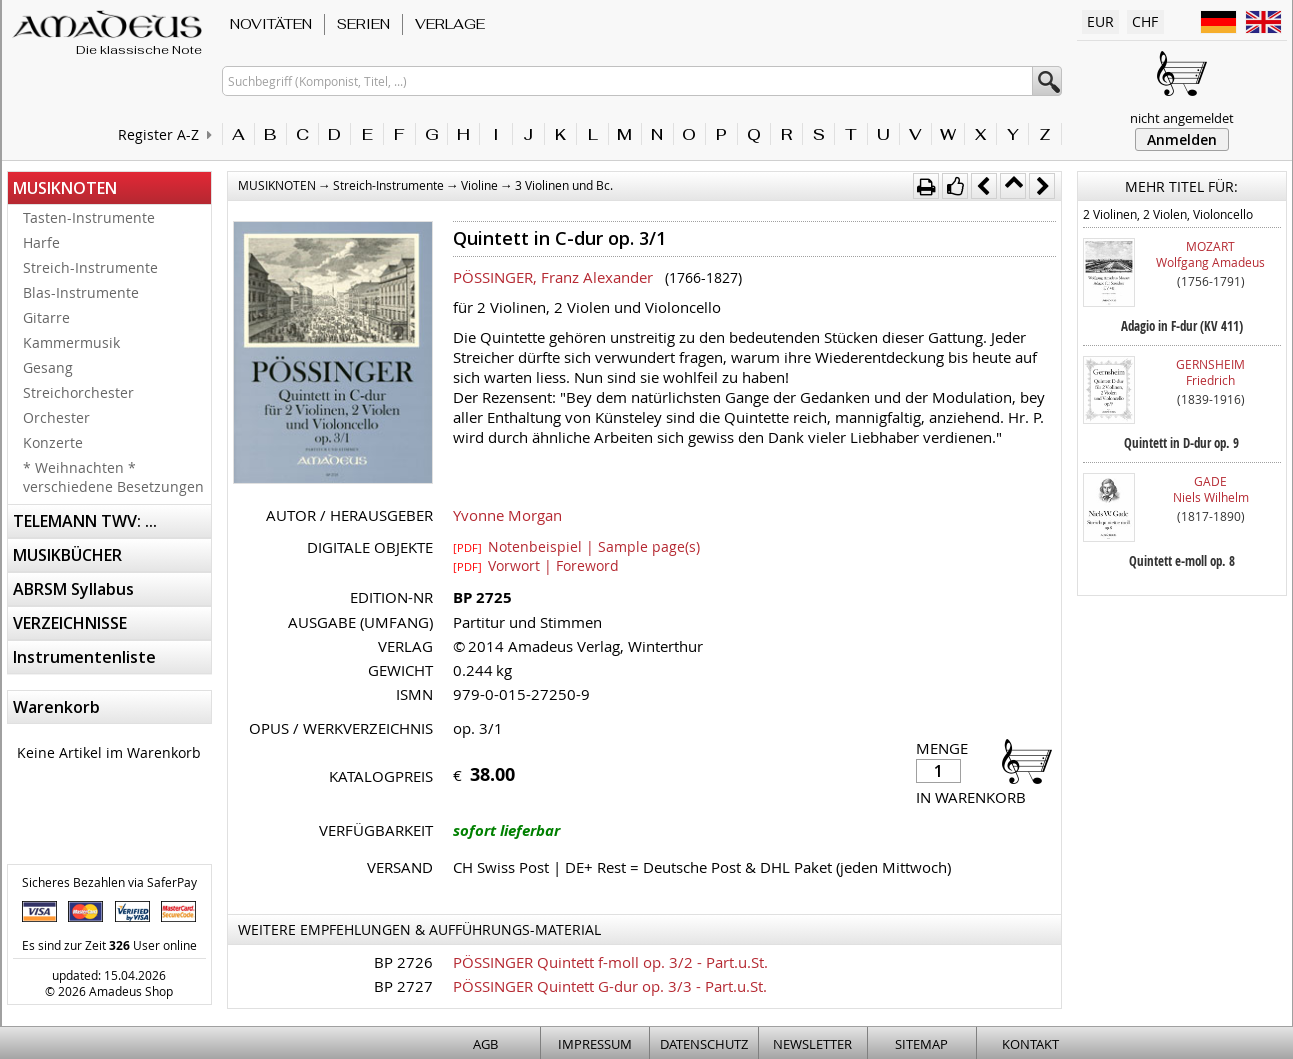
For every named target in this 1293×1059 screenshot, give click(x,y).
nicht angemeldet (1182, 118)
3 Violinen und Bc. (564, 185)
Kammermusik (71, 342)
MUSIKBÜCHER (67, 555)
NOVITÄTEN (271, 24)
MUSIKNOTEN (65, 188)
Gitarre (46, 317)
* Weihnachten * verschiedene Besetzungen (113, 477)
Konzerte (53, 442)
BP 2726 (403, 962)
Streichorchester (78, 392)
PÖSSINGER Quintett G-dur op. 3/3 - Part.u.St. (610, 986)
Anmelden (1182, 139)
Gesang (48, 367)
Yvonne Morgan (507, 515)
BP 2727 (403, 986)
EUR (1100, 21)
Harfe (41, 242)
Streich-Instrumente (90, 267)
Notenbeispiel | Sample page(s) (576, 546)
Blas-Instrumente (81, 292)
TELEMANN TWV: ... (85, 521)
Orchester (56, 417)
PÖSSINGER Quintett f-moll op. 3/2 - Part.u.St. (610, 962)
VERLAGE (450, 24)
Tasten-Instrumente (89, 217)
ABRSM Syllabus (73, 589)
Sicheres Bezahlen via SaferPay (109, 882)
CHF (1145, 21)
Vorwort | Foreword (536, 565)
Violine (479, 185)
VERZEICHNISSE (70, 623)
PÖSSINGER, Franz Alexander (553, 277)
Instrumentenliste (84, 657)
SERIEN (363, 24)
